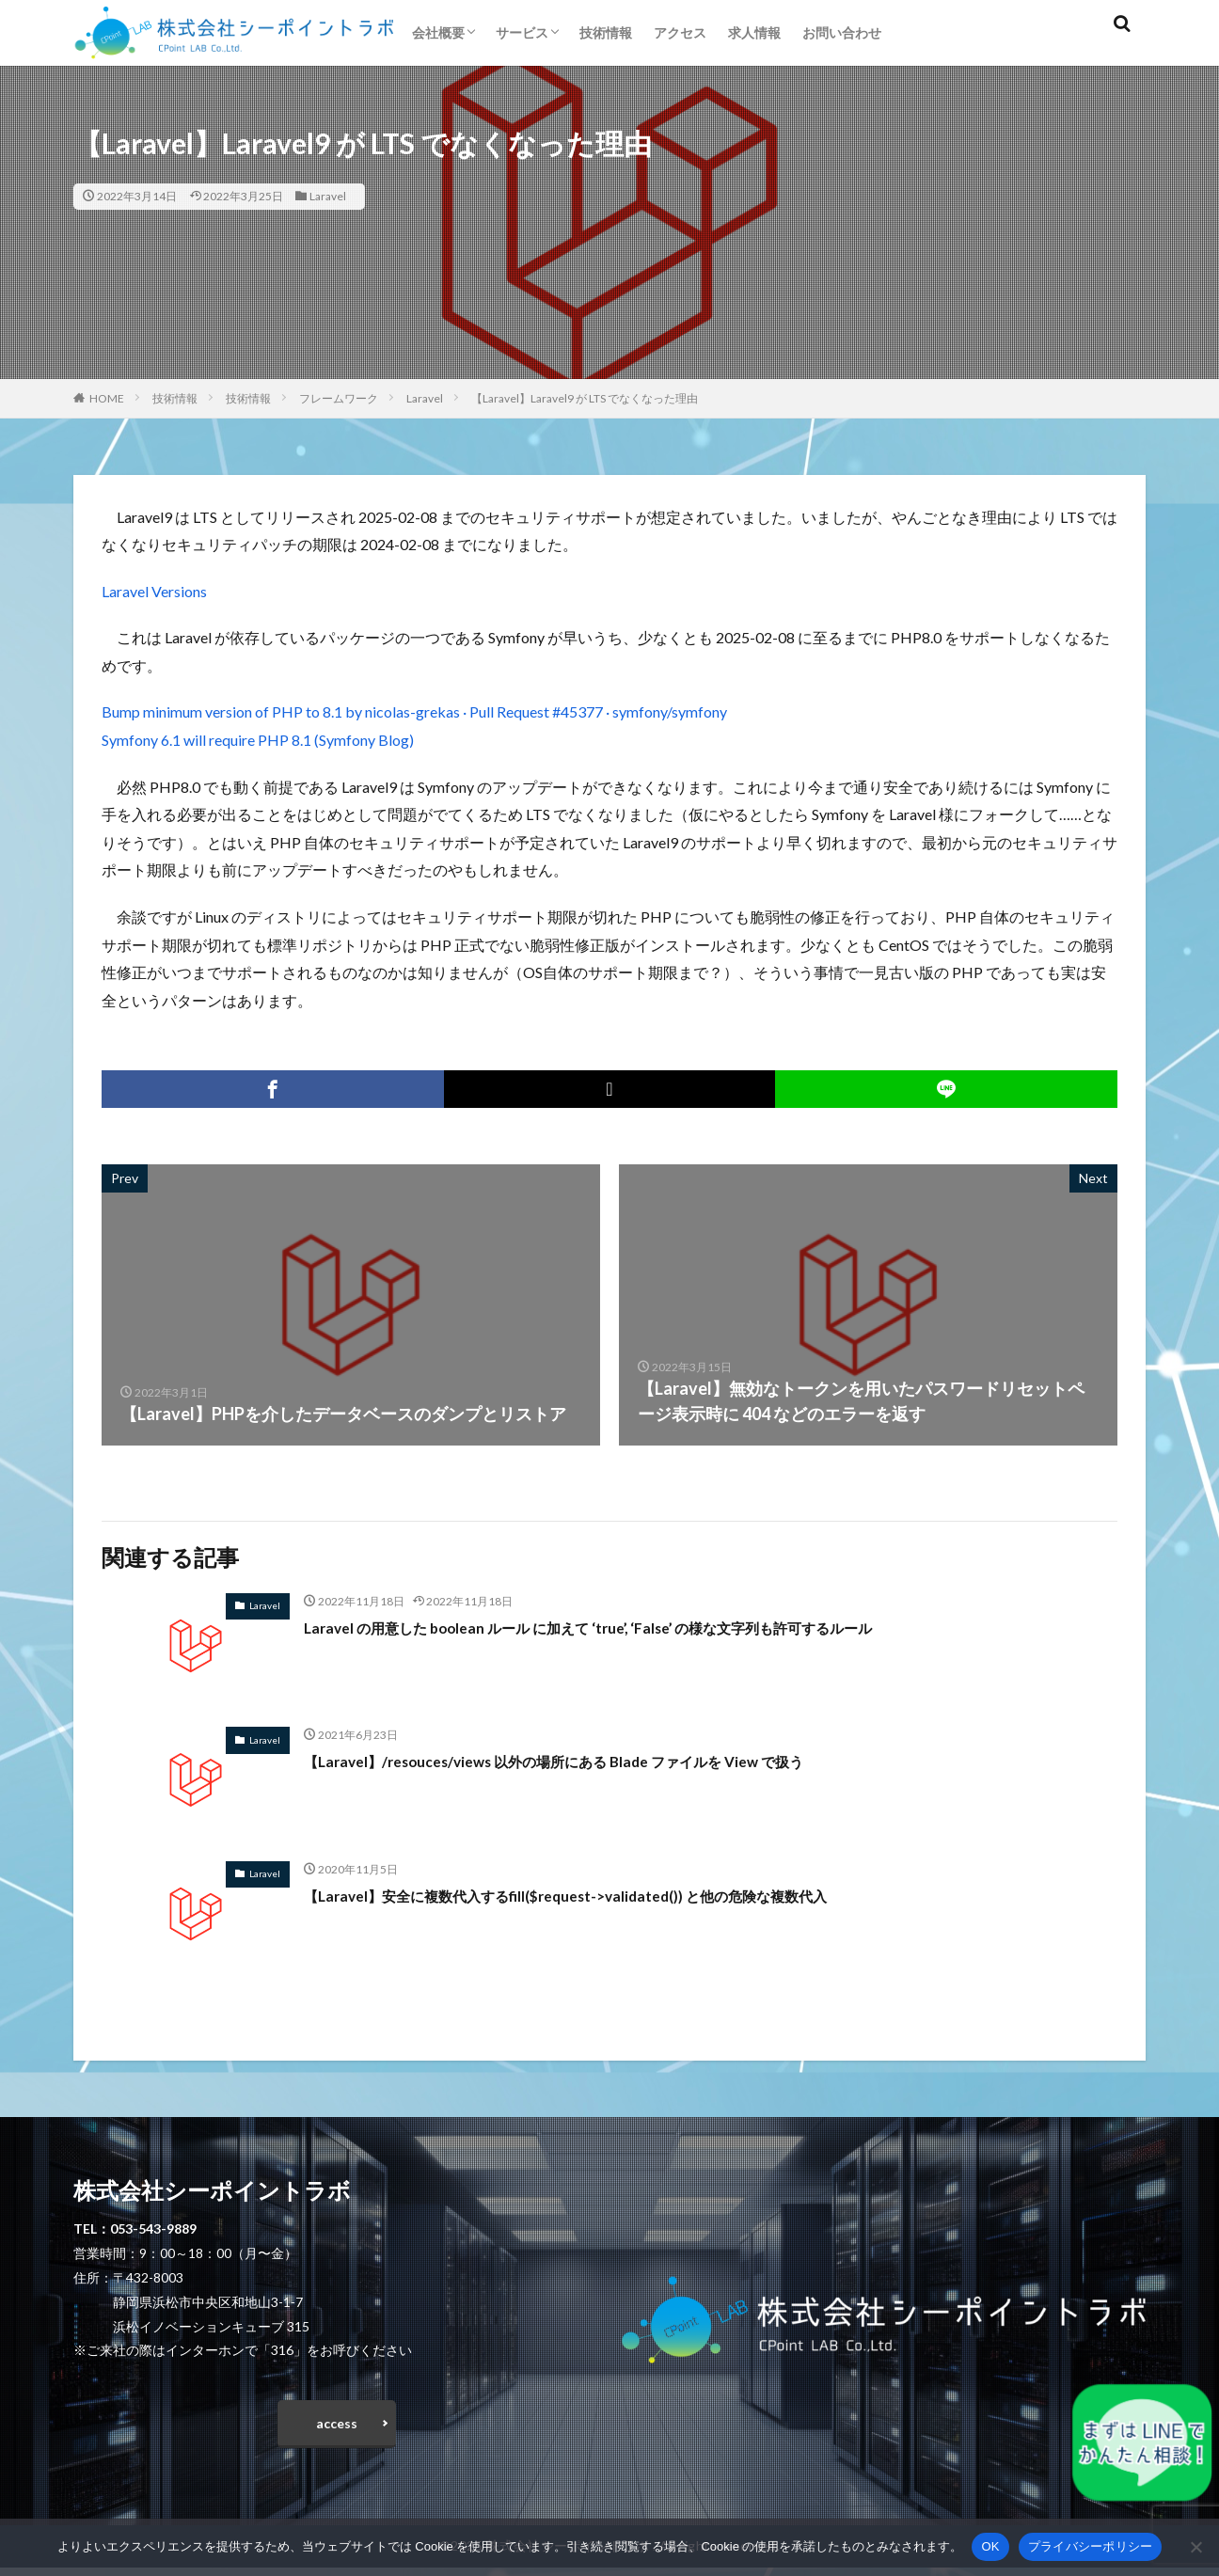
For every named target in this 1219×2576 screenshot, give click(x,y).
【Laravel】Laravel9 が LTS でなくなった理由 (584, 398)
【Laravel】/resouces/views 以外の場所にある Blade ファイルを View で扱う (597, 1760)
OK (990, 2546)
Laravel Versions (154, 591)
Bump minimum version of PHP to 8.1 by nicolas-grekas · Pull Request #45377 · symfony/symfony (414, 711)
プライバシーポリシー (1090, 2546)
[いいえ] (1195, 2546)
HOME (106, 398)
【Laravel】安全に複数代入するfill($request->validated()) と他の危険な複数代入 (614, 1895)
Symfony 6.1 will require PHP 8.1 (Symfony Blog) (258, 740)
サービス (522, 32)
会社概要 (438, 32)
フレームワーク (338, 398)
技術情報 (605, 32)
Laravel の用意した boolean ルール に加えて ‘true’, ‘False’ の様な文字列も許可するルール (640, 1627)
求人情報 (754, 32)
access (336, 2427)
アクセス (680, 32)
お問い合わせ (841, 32)
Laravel (327, 196)
